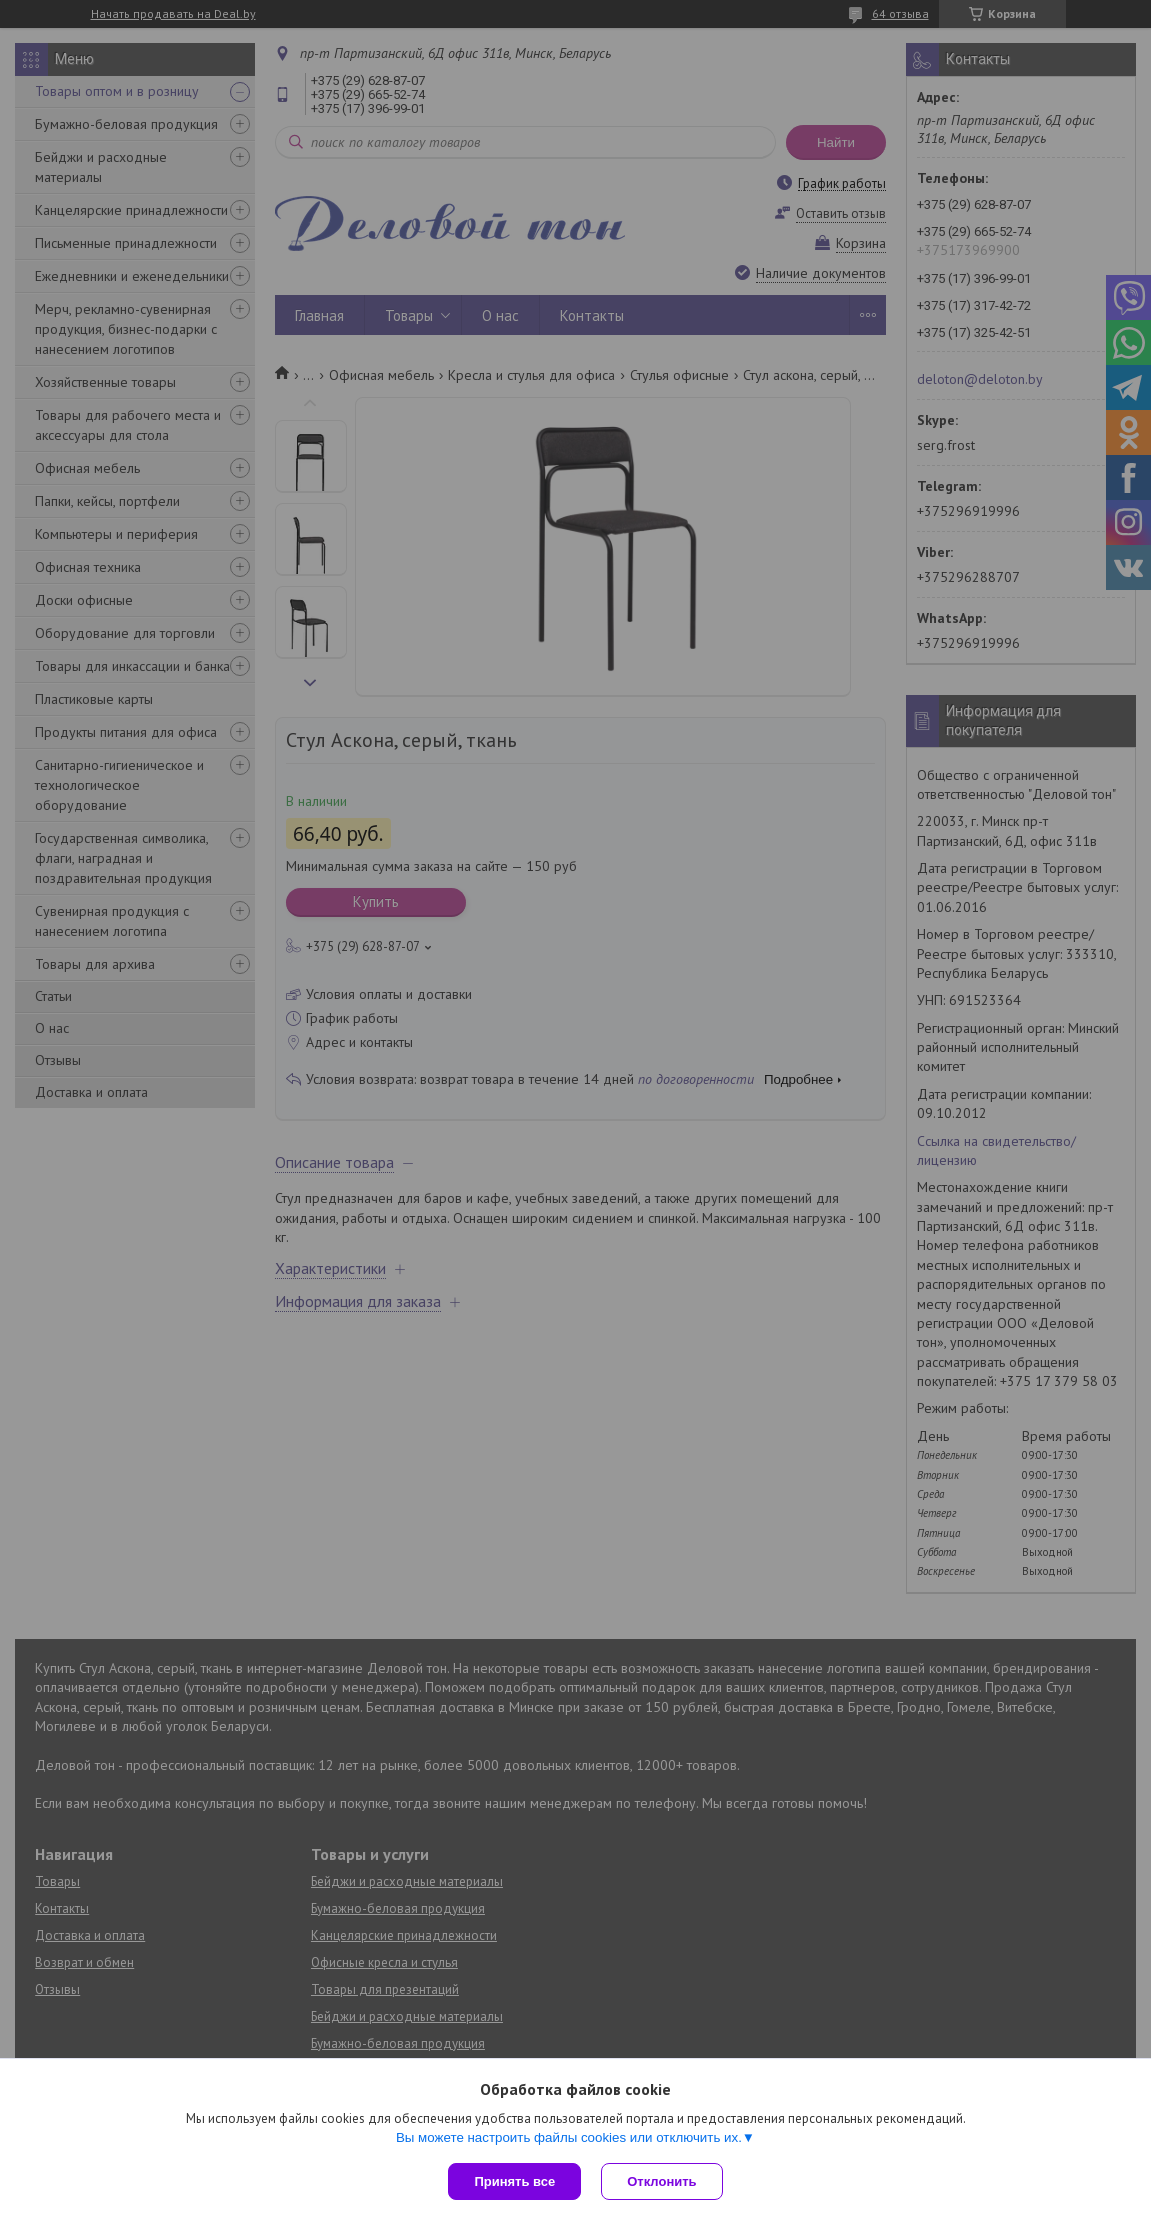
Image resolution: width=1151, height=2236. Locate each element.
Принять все (514, 2181)
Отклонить (661, 2181)
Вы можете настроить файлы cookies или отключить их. (569, 2137)
